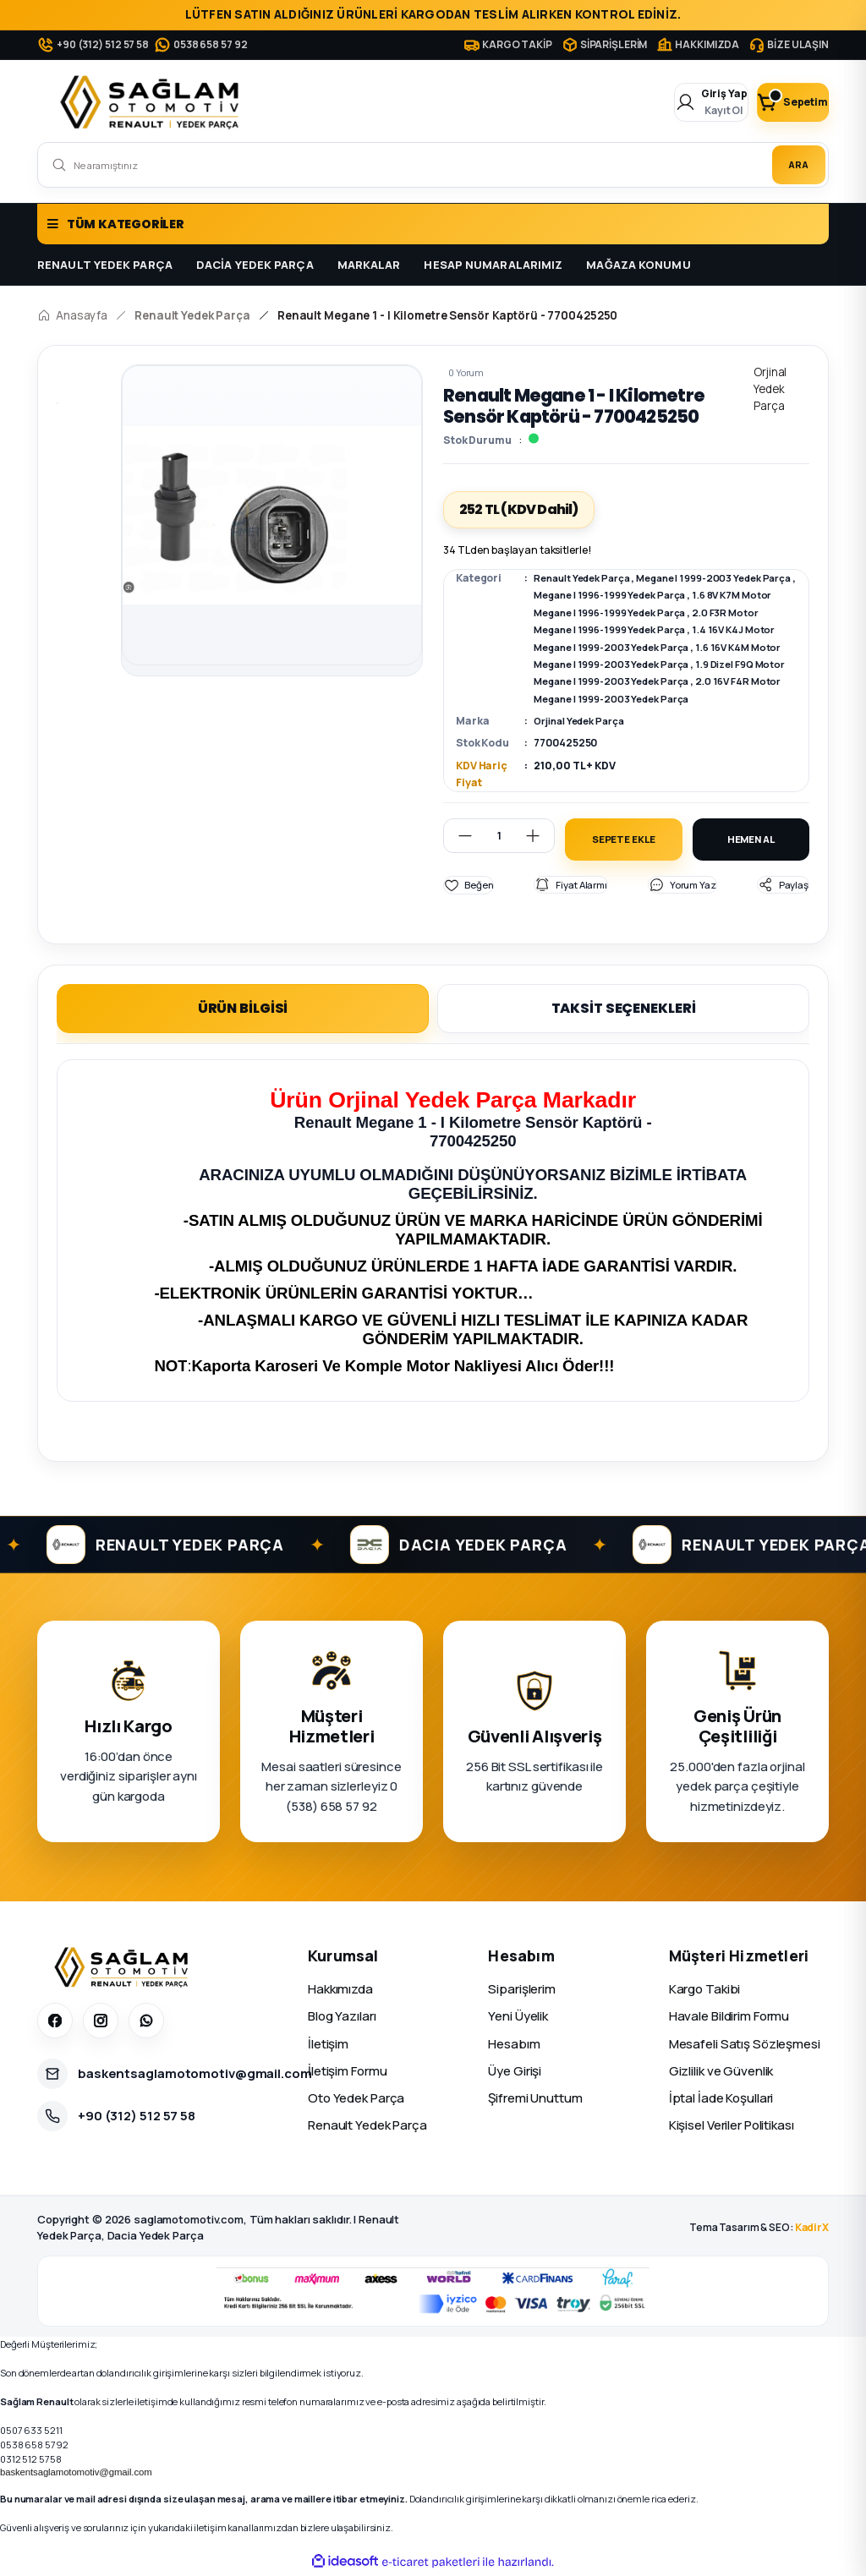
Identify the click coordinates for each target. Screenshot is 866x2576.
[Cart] (777, 102)
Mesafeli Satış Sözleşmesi (744, 2045)
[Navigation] (433, 224)
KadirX (812, 2230)
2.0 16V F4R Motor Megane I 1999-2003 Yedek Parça (663, 699)
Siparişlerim (522, 1991)
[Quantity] (499, 835)
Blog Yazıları (342, 2018)
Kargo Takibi (705, 1991)
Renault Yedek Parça (586, 578)
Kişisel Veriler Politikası (731, 2127)
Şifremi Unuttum (535, 2100)
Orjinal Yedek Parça (583, 721)
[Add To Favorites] (469, 887)
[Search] (433, 165)
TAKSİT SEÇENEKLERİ (623, 1010)
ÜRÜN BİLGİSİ (243, 1010)
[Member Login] (665, 102)
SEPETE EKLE (623, 840)
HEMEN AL (751, 840)
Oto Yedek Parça (356, 2100)
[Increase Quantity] (539, 835)
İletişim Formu (347, 2072)
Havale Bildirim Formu (729, 2018)
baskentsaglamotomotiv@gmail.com (76, 2474)
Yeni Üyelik (518, 2018)
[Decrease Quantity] (458, 835)
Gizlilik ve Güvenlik (721, 2072)
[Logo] (153, 102)
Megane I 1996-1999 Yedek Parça (653, 595)
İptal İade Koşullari (721, 2100)
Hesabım (514, 2045)
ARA (789, 164)
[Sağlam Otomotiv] (124, 1969)
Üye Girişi (514, 2072)
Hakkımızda (340, 1991)
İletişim (328, 2045)
